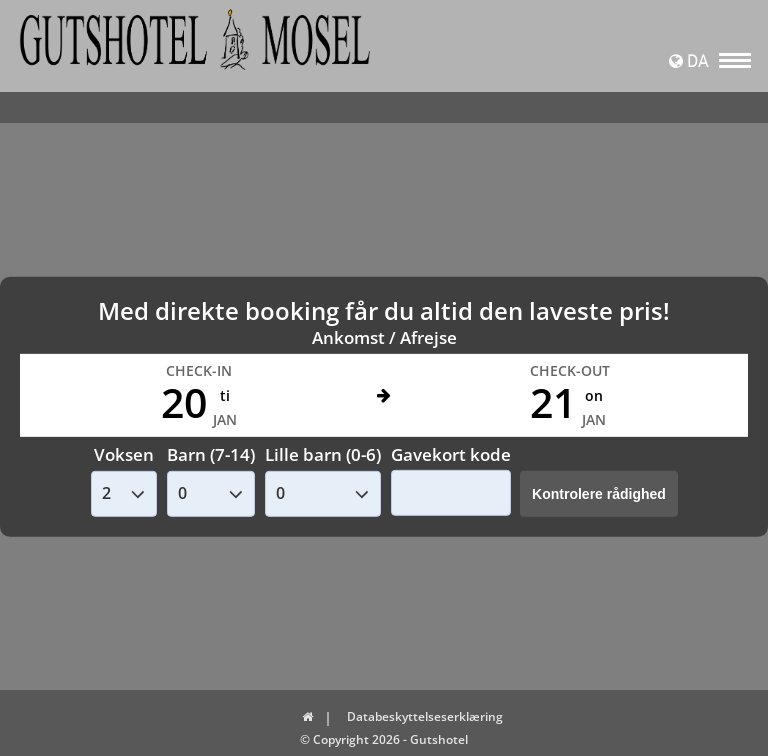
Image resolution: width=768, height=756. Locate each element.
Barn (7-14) (211, 454)
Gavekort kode (451, 454)
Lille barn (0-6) (323, 454)
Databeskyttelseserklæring (425, 716)
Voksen (124, 454)
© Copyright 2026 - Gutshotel (384, 739)
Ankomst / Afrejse (384, 337)
